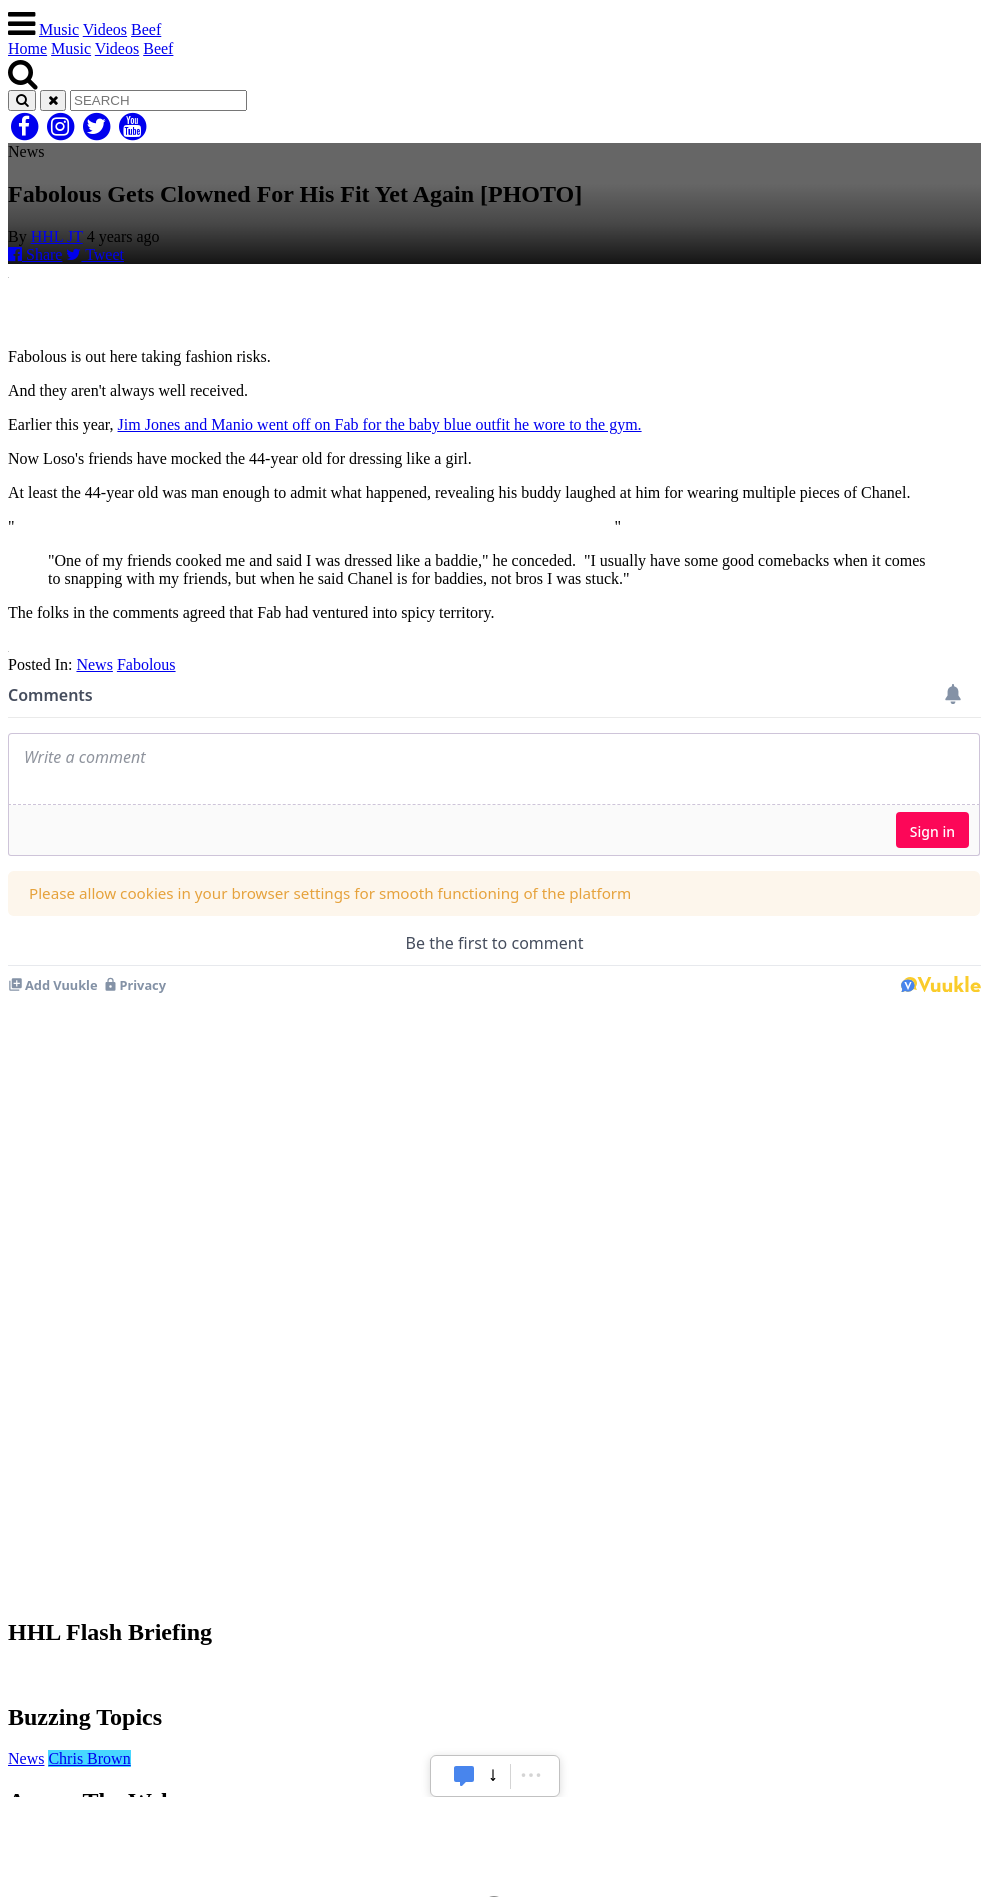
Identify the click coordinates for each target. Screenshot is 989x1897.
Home (27, 48)
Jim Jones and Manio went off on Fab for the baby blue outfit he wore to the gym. (380, 424)
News (94, 664)
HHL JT (57, 236)
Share (35, 254)
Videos (105, 29)
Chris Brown (89, 1758)
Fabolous (146, 664)
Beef (146, 29)
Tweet (95, 254)
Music (59, 29)
